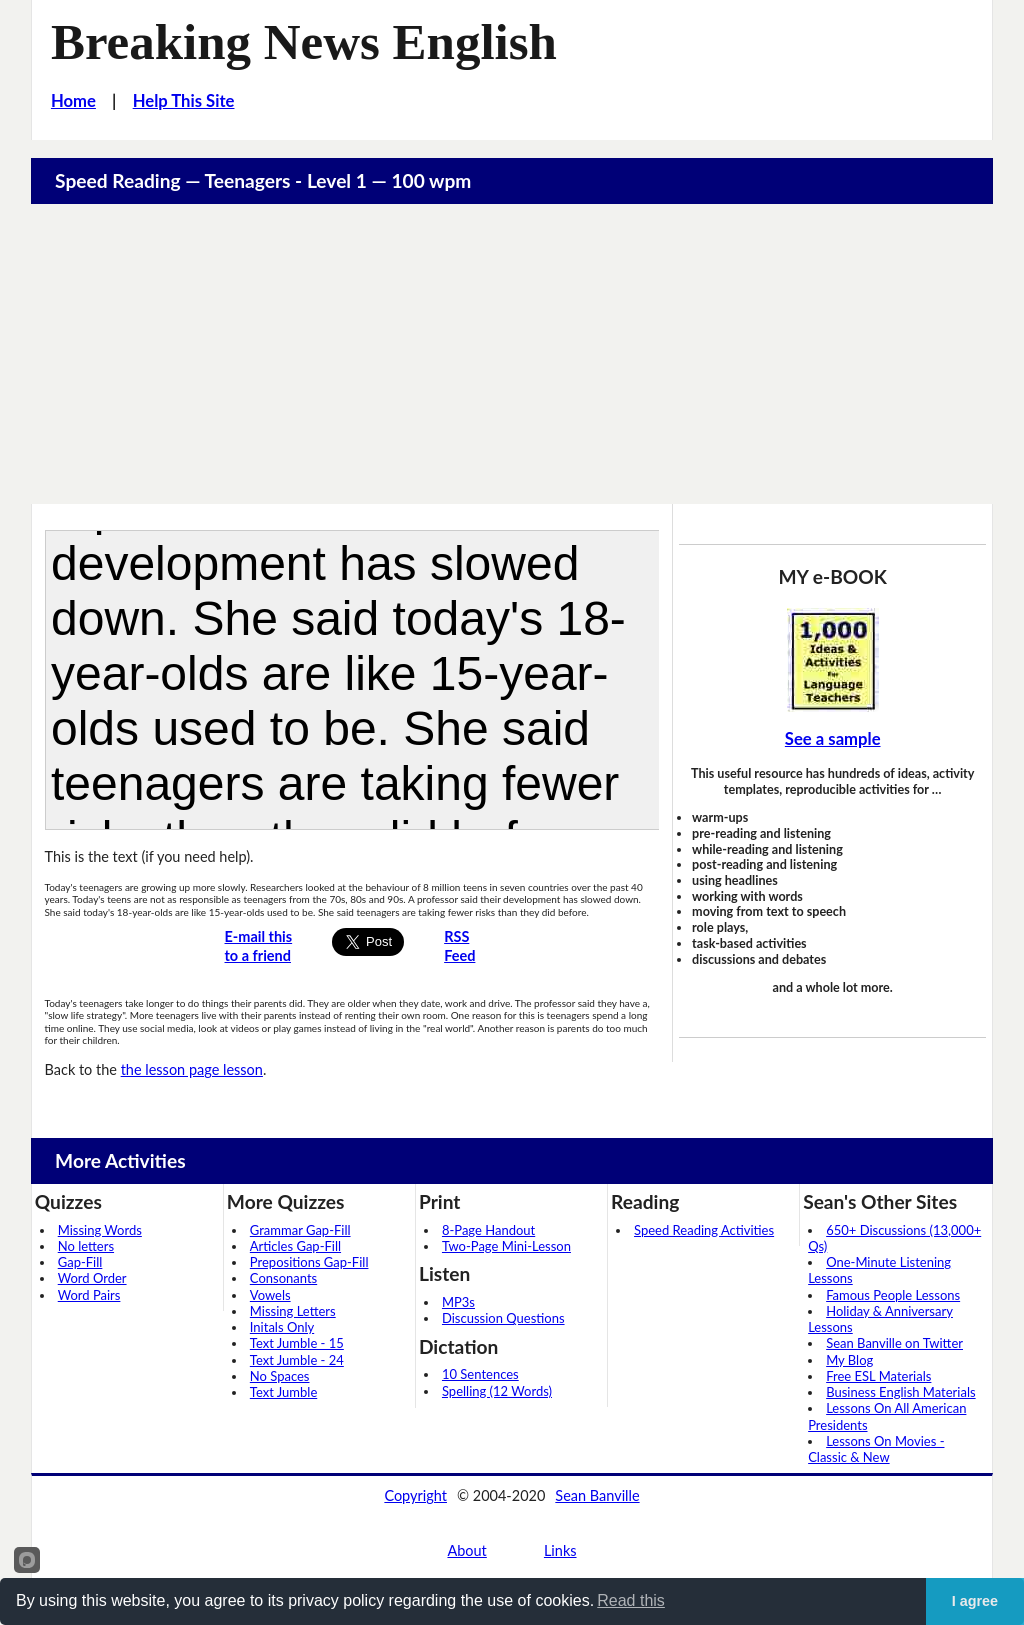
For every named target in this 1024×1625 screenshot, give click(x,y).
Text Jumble (283, 1392)
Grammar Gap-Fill (300, 1230)
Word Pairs (89, 1295)
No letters (86, 1246)
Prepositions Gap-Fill (309, 1262)
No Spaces (280, 1376)
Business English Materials (900, 1392)
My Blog (849, 1360)
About (466, 1550)
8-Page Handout (488, 1230)
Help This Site (184, 101)
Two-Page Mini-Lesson (506, 1246)
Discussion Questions (503, 1318)
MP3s (458, 1302)
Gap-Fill (80, 1262)
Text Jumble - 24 (297, 1360)
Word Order (92, 1278)
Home (73, 101)
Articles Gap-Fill (295, 1246)
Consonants (283, 1278)
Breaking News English (304, 42)
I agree (975, 1601)
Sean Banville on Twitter (894, 1343)
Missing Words (100, 1230)
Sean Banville (597, 1495)
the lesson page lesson (192, 1069)
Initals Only (282, 1327)
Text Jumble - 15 (297, 1343)
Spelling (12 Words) (497, 1391)
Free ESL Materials (878, 1376)
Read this (631, 1600)
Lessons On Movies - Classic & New (876, 1449)
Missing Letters (293, 1311)
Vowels (270, 1295)
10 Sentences (480, 1374)
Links (560, 1550)
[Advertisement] (512, 354)
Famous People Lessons (893, 1295)
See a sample (833, 739)
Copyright (415, 1495)
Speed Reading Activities (704, 1230)
